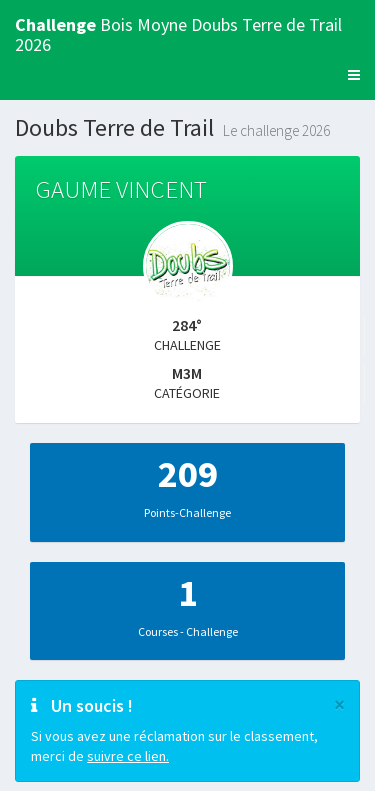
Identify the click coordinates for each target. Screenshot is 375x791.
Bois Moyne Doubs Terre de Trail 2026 (178, 31)
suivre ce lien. (128, 756)
